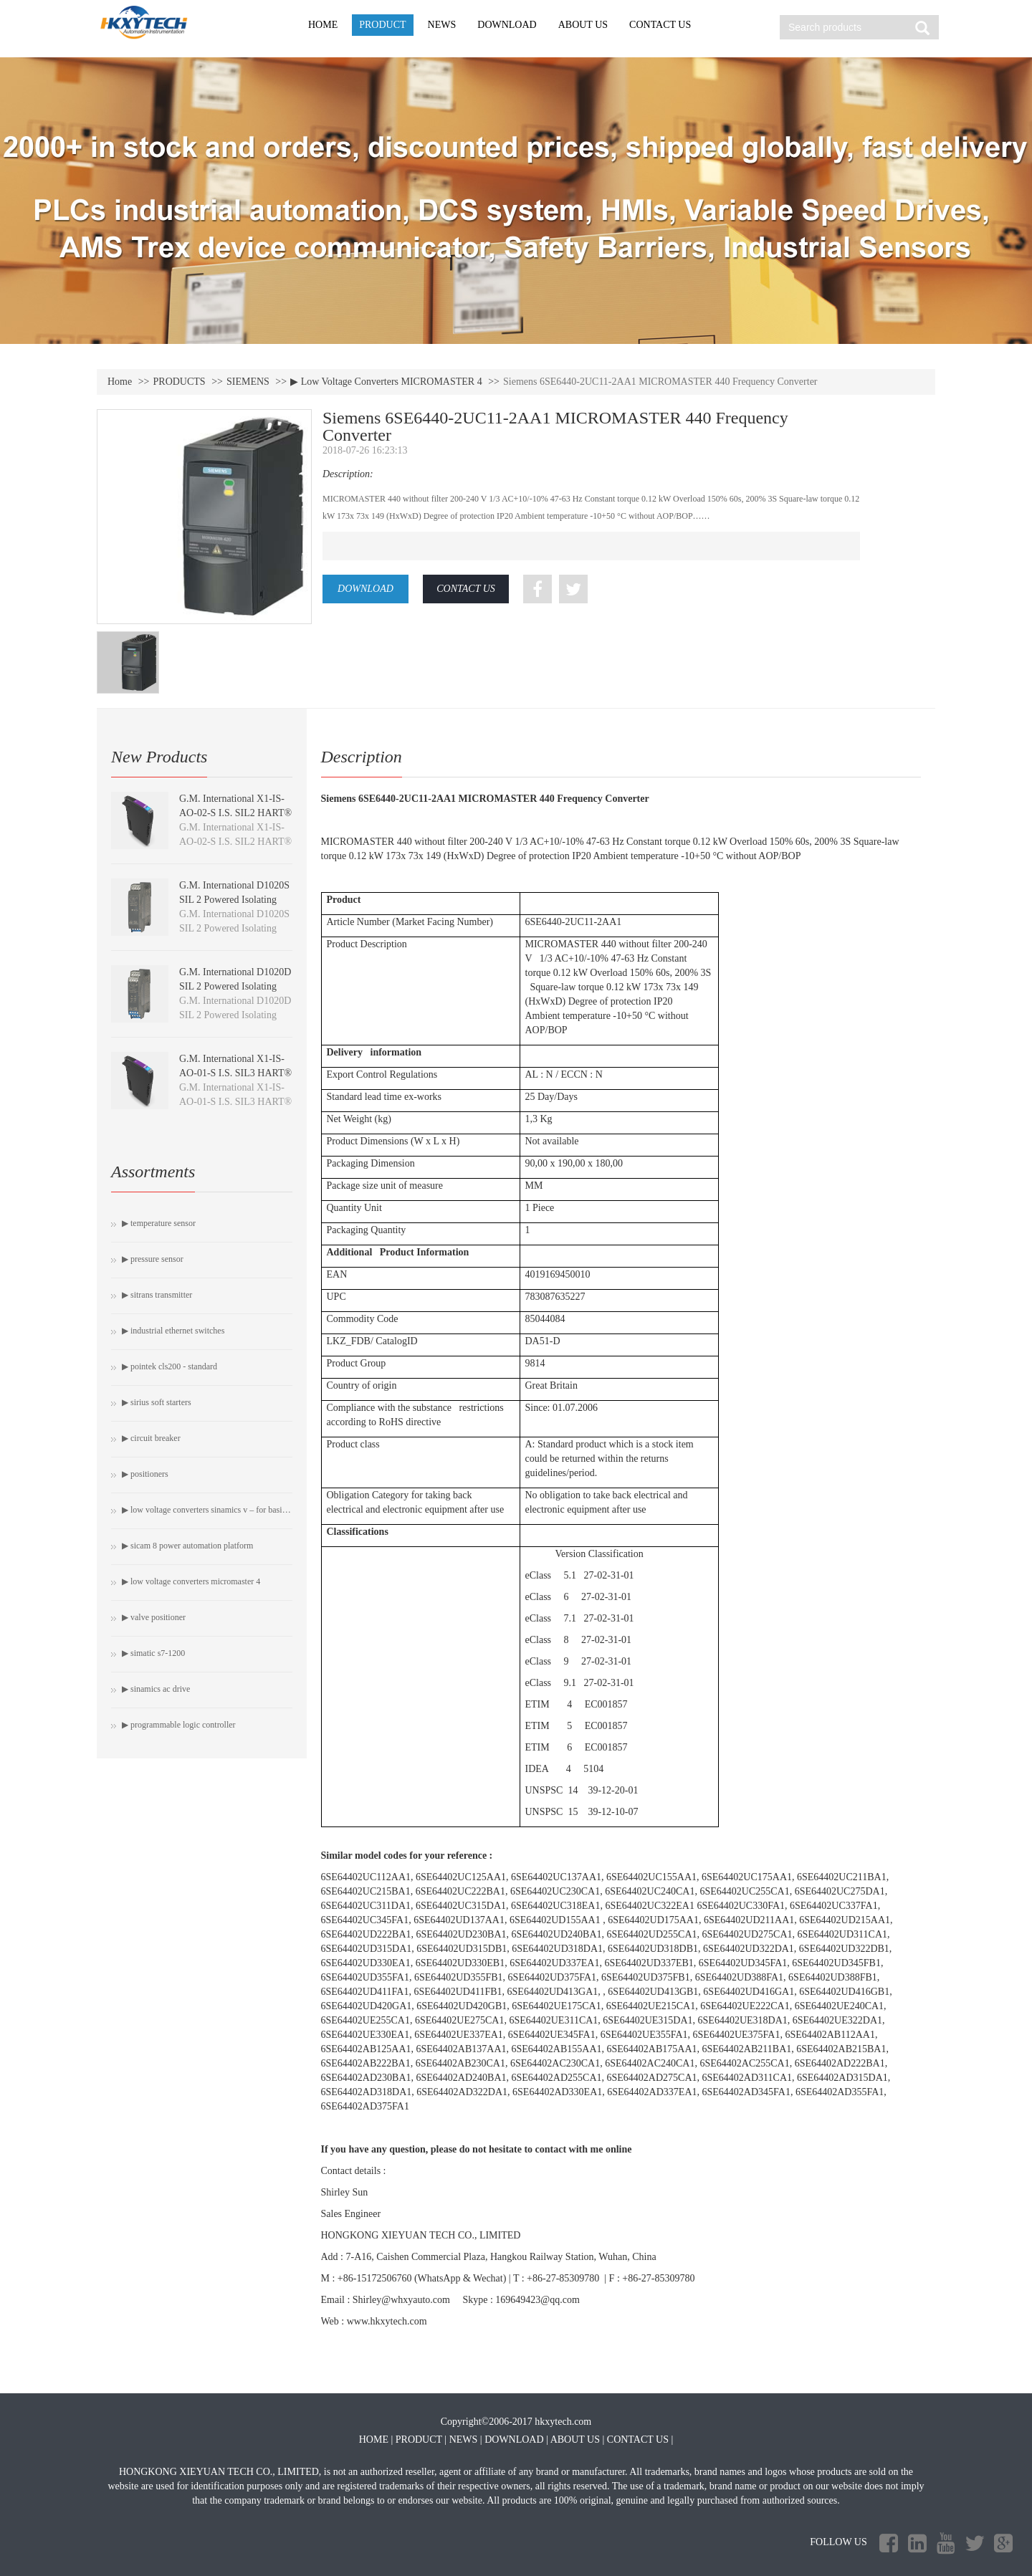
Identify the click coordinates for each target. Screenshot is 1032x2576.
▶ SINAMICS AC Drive (156, 1689)
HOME (323, 24)
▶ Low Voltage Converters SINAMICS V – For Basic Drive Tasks (207, 1510)
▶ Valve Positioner (154, 1617)
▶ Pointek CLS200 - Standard (169, 1366)
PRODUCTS (179, 381)
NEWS (442, 24)
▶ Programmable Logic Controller (179, 1725)
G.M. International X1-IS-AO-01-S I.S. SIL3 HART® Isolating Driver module (235, 1073)
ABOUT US (583, 24)
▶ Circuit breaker (151, 1438)
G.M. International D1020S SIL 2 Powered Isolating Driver (234, 899)
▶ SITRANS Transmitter (157, 1295)
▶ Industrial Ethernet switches (173, 1331)
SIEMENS (247, 381)
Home (120, 381)
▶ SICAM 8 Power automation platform (187, 1546)
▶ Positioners (145, 1474)
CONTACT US (660, 24)
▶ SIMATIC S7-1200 (153, 1653)
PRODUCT (382, 24)
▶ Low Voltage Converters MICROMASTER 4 (386, 381)
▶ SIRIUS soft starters (156, 1402)
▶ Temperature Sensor (159, 1223)
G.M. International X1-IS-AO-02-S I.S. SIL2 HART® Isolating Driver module (235, 813)
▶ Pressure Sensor (152, 1259)
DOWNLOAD (506, 24)
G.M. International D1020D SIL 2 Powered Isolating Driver (235, 986)
